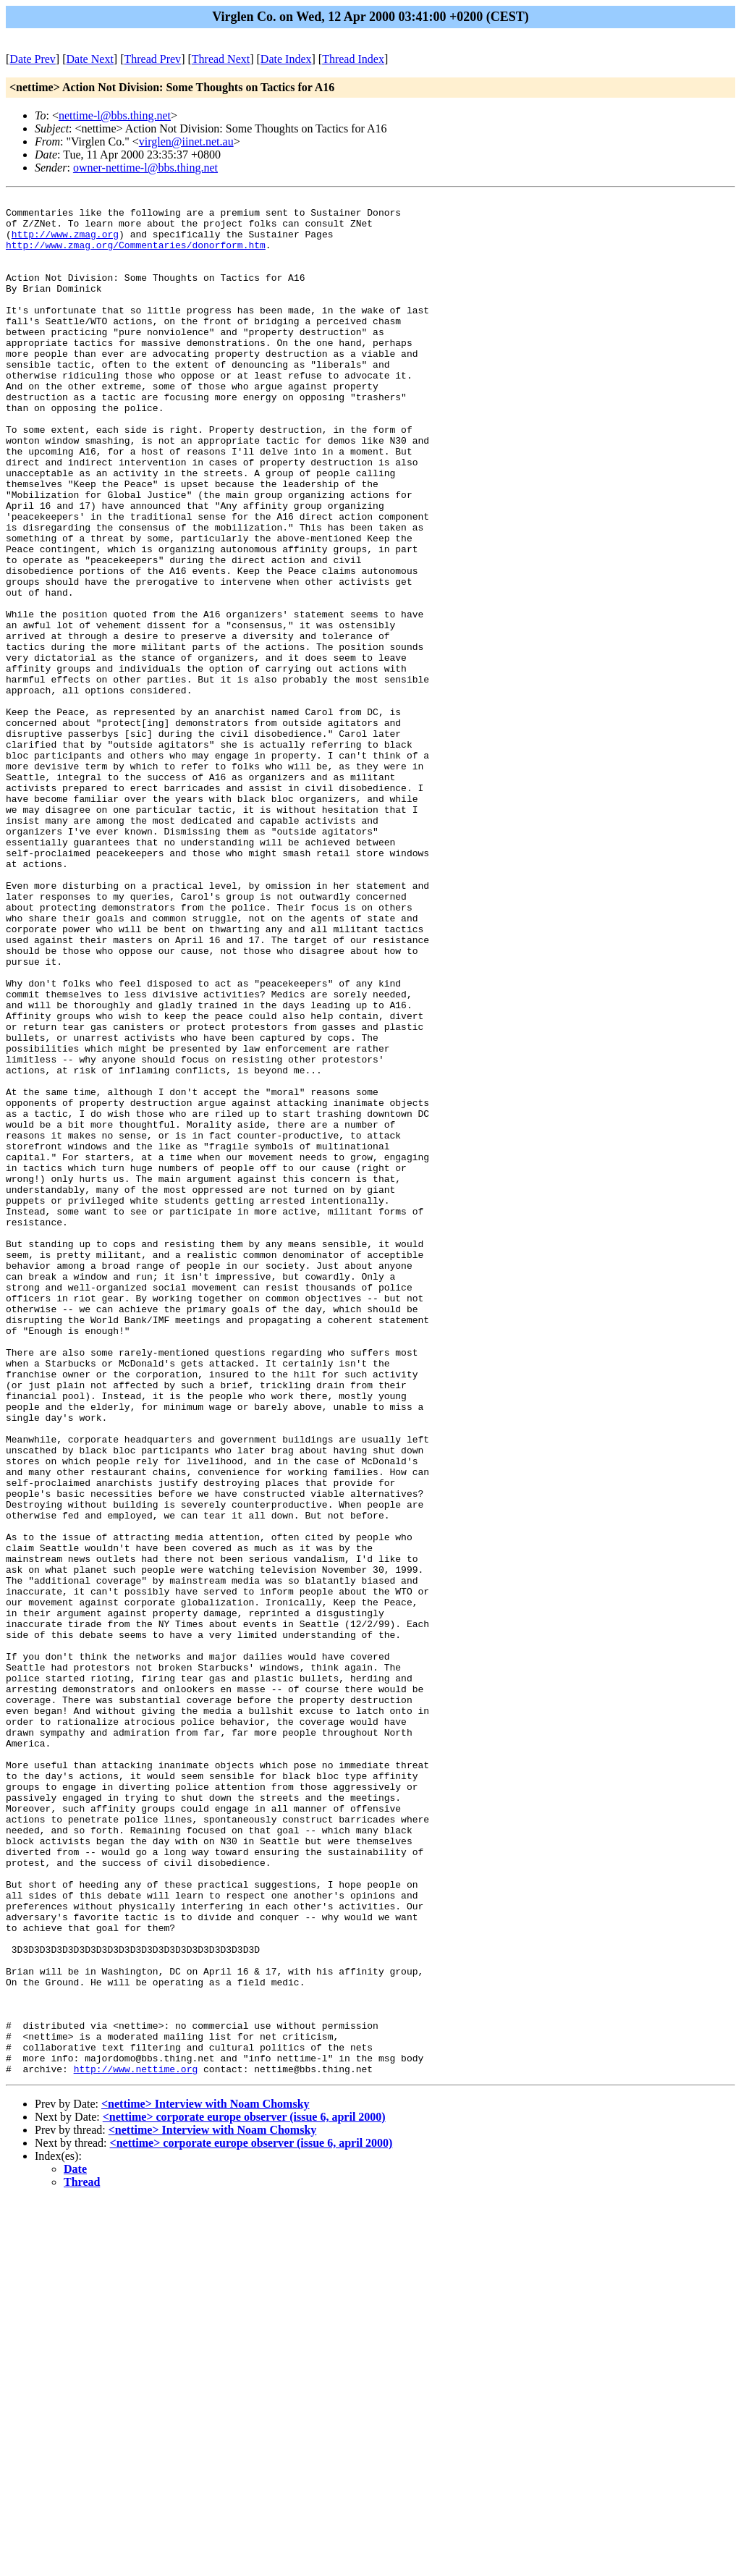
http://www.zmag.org (65, 242)
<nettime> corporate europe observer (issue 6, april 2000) (244, 2492)
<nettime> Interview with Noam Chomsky (205, 2479)
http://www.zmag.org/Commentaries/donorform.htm (136, 255)
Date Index (286, 59)
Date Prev (32, 59)
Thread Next (221, 59)
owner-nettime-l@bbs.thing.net (145, 167)
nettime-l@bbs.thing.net (115, 115)
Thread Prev (152, 59)
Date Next (90, 59)
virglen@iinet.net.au (186, 141)
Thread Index (353, 59)
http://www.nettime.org (136, 2444)
